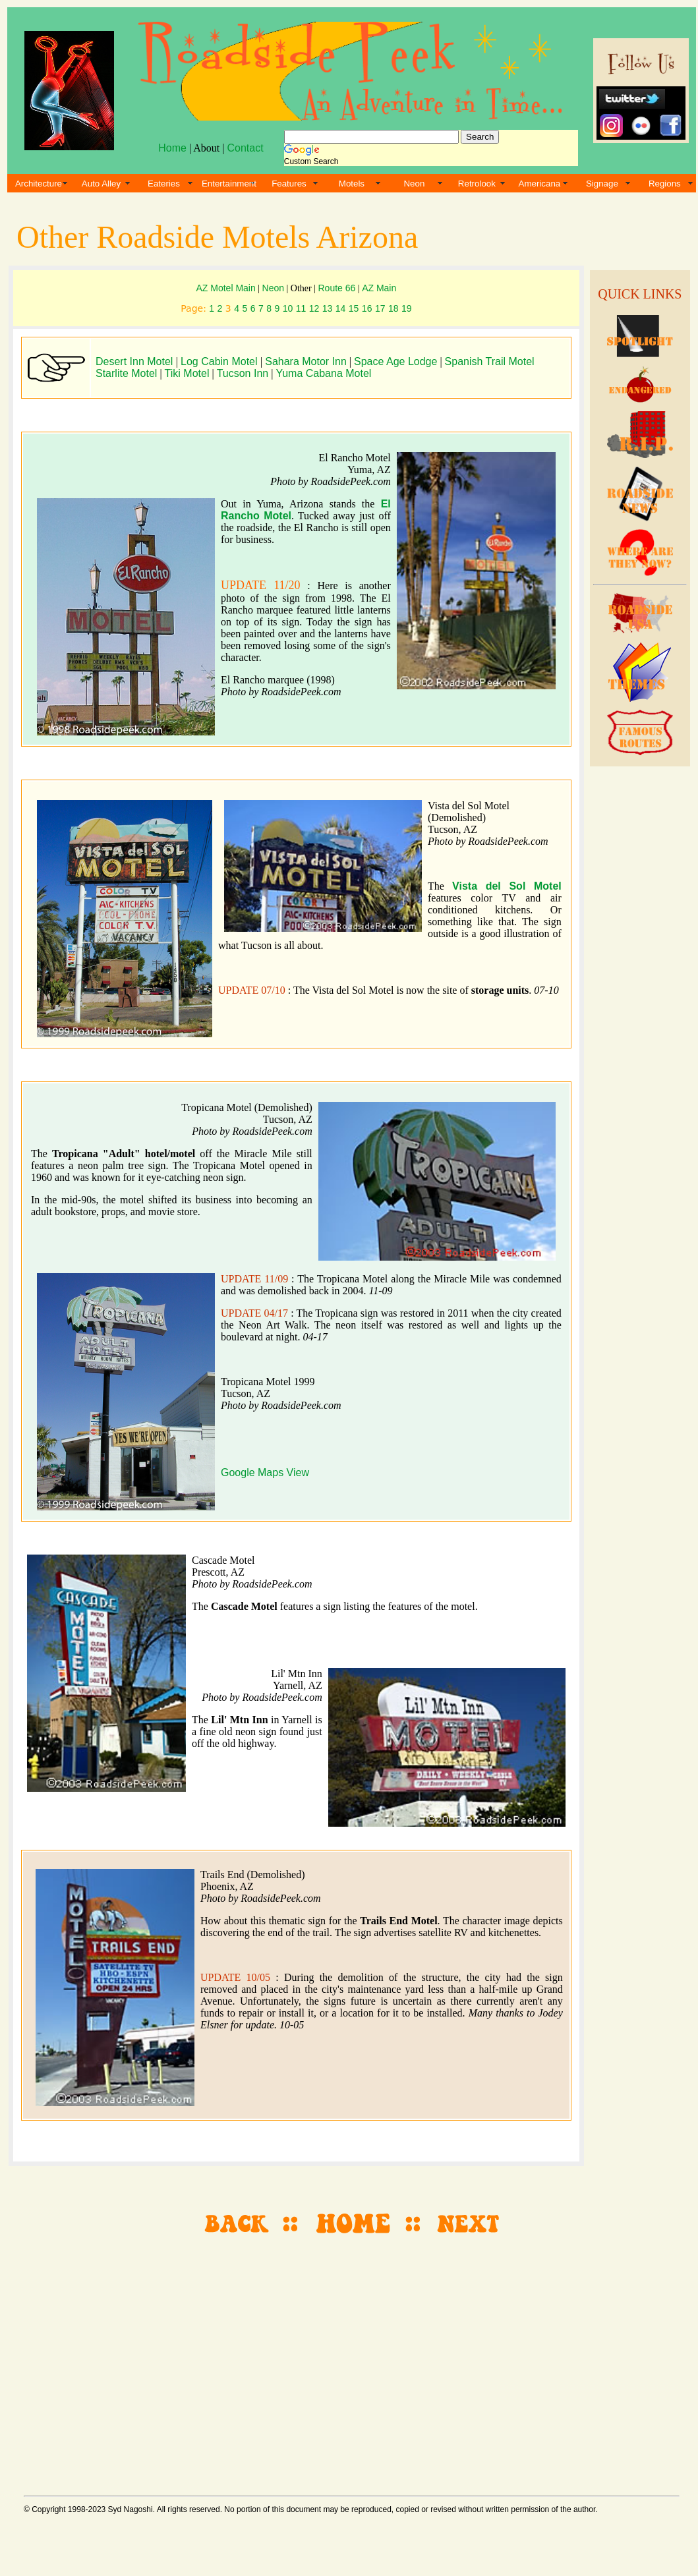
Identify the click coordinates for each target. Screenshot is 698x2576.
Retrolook (477, 183)
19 (406, 308)
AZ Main (379, 288)
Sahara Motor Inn (306, 361)
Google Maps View (265, 1472)
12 (314, 308)
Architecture (38, 183)
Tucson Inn (243, 373)
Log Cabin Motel (220, 361)
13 (327, 308)
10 (288, 308)
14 (340, 308)
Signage (602, 183)
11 (301, 308)
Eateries (164, 183)
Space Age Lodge (395, 361)
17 (380, 308)
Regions (665, 183)
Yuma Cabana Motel (323, 373)
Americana (540, 183)
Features (289, 183)
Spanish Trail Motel (490, 361)
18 (393, 308)
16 (367, 308)
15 (354, 308)
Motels (351, 183)
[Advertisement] (638, 990)
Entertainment (229, 183)
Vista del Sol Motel (507, 886)
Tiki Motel (187, 373)
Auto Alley (101, 183)
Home (172, 148)
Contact (245, 148)
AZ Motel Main (225, 288)
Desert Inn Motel (136, 361)
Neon (413, 183)
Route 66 (337, 288)
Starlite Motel (126, 373)
